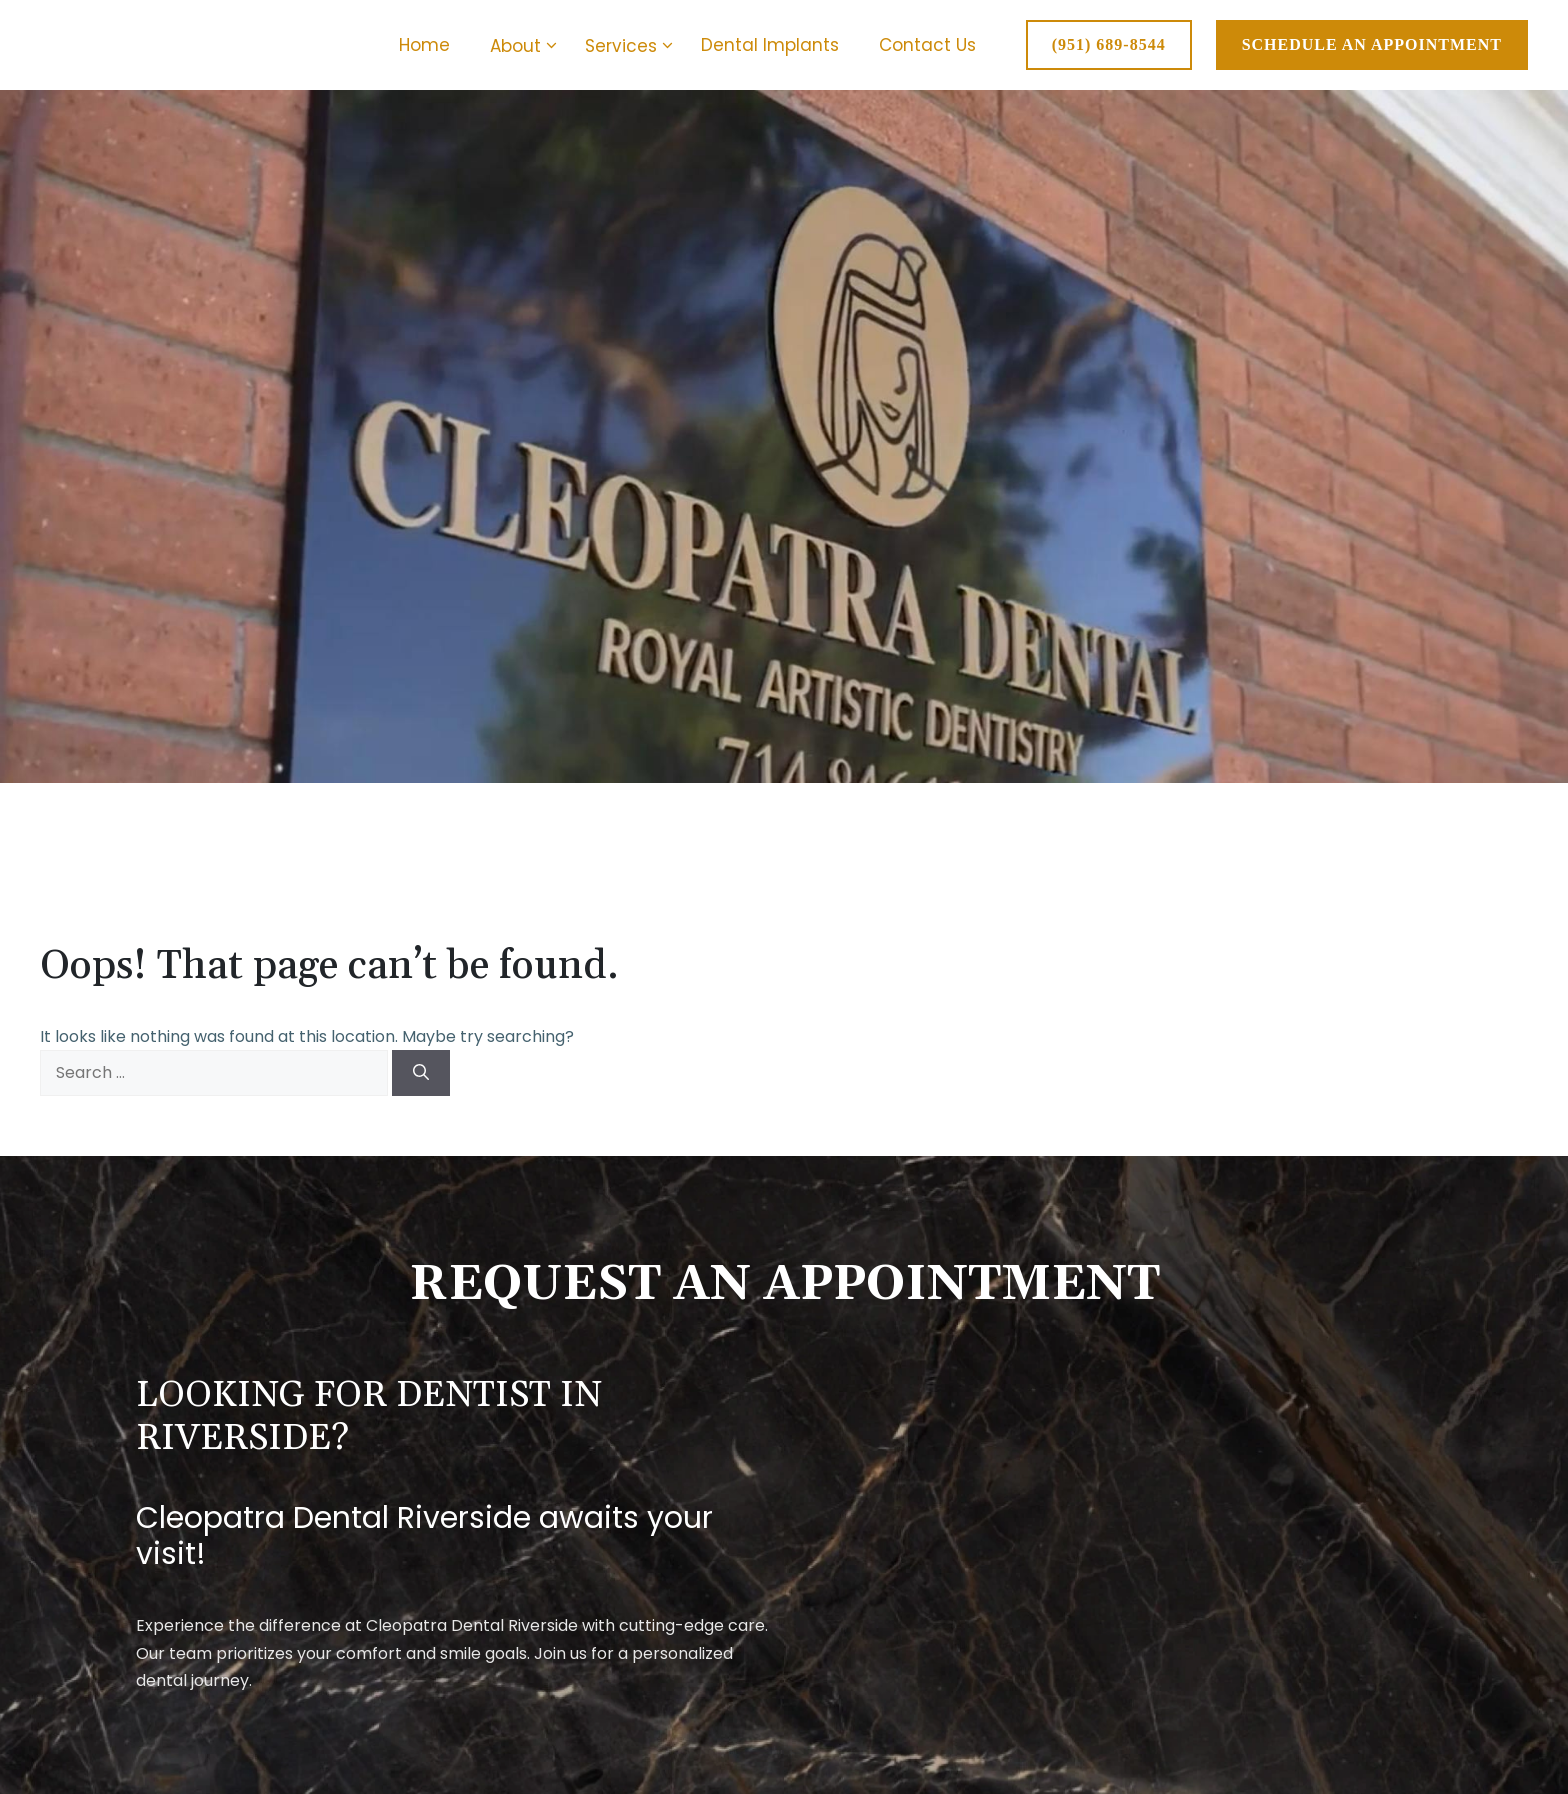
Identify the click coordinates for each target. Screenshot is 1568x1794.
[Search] (421, 1073)
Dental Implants (770, 45)
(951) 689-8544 (1109, 44)
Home (424, 45)
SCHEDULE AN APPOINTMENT (1372, 44)
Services (633, 46)
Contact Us (927, 45)
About (527, 46)
